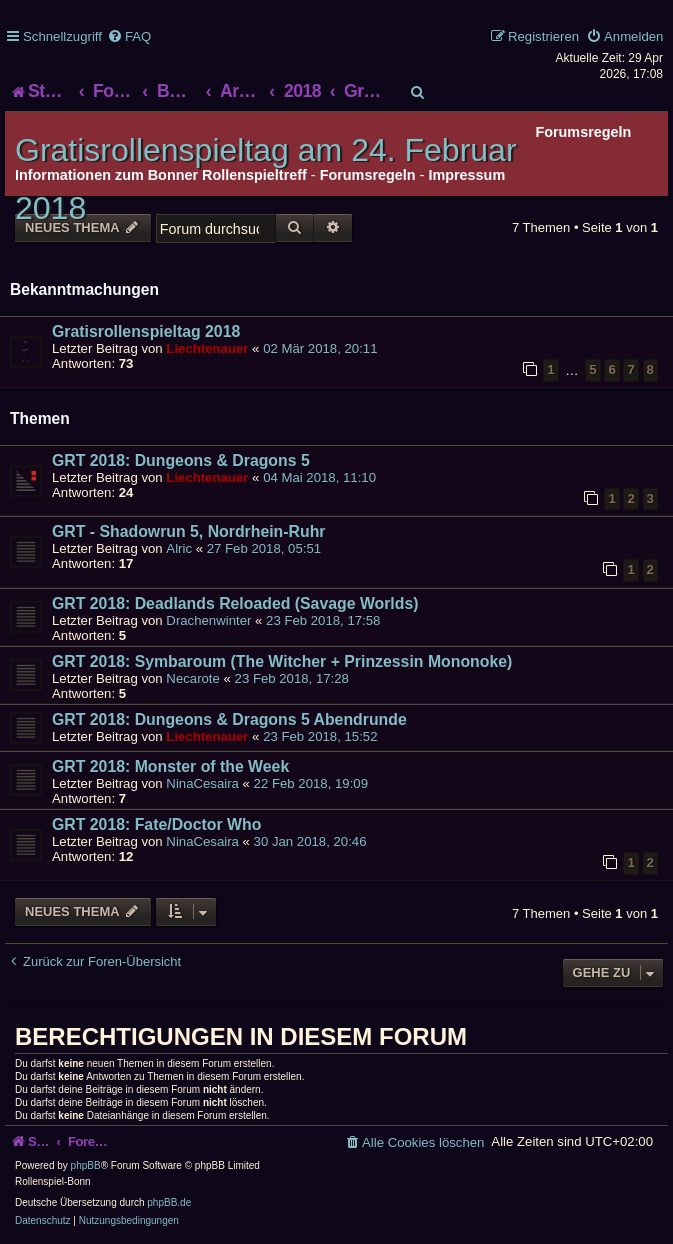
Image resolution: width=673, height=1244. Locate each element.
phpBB (86, 1165)
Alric (179, 548)
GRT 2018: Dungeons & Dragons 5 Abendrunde (229, 719)
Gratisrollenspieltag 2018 (146, 331)
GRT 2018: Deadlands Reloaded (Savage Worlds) (235, 603)
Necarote (193, 678)
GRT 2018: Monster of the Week (170, 766)
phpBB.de (169, 1202)
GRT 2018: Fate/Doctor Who (156, 824)
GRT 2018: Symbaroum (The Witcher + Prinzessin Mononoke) (282, 661)
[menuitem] (129, 36)
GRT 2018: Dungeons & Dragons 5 (181, 460)
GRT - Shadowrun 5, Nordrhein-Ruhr (188, 531)
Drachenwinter (208, 620)
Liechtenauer (207, 348)
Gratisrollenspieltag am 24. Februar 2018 (266, 179)
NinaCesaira (202, 783)
